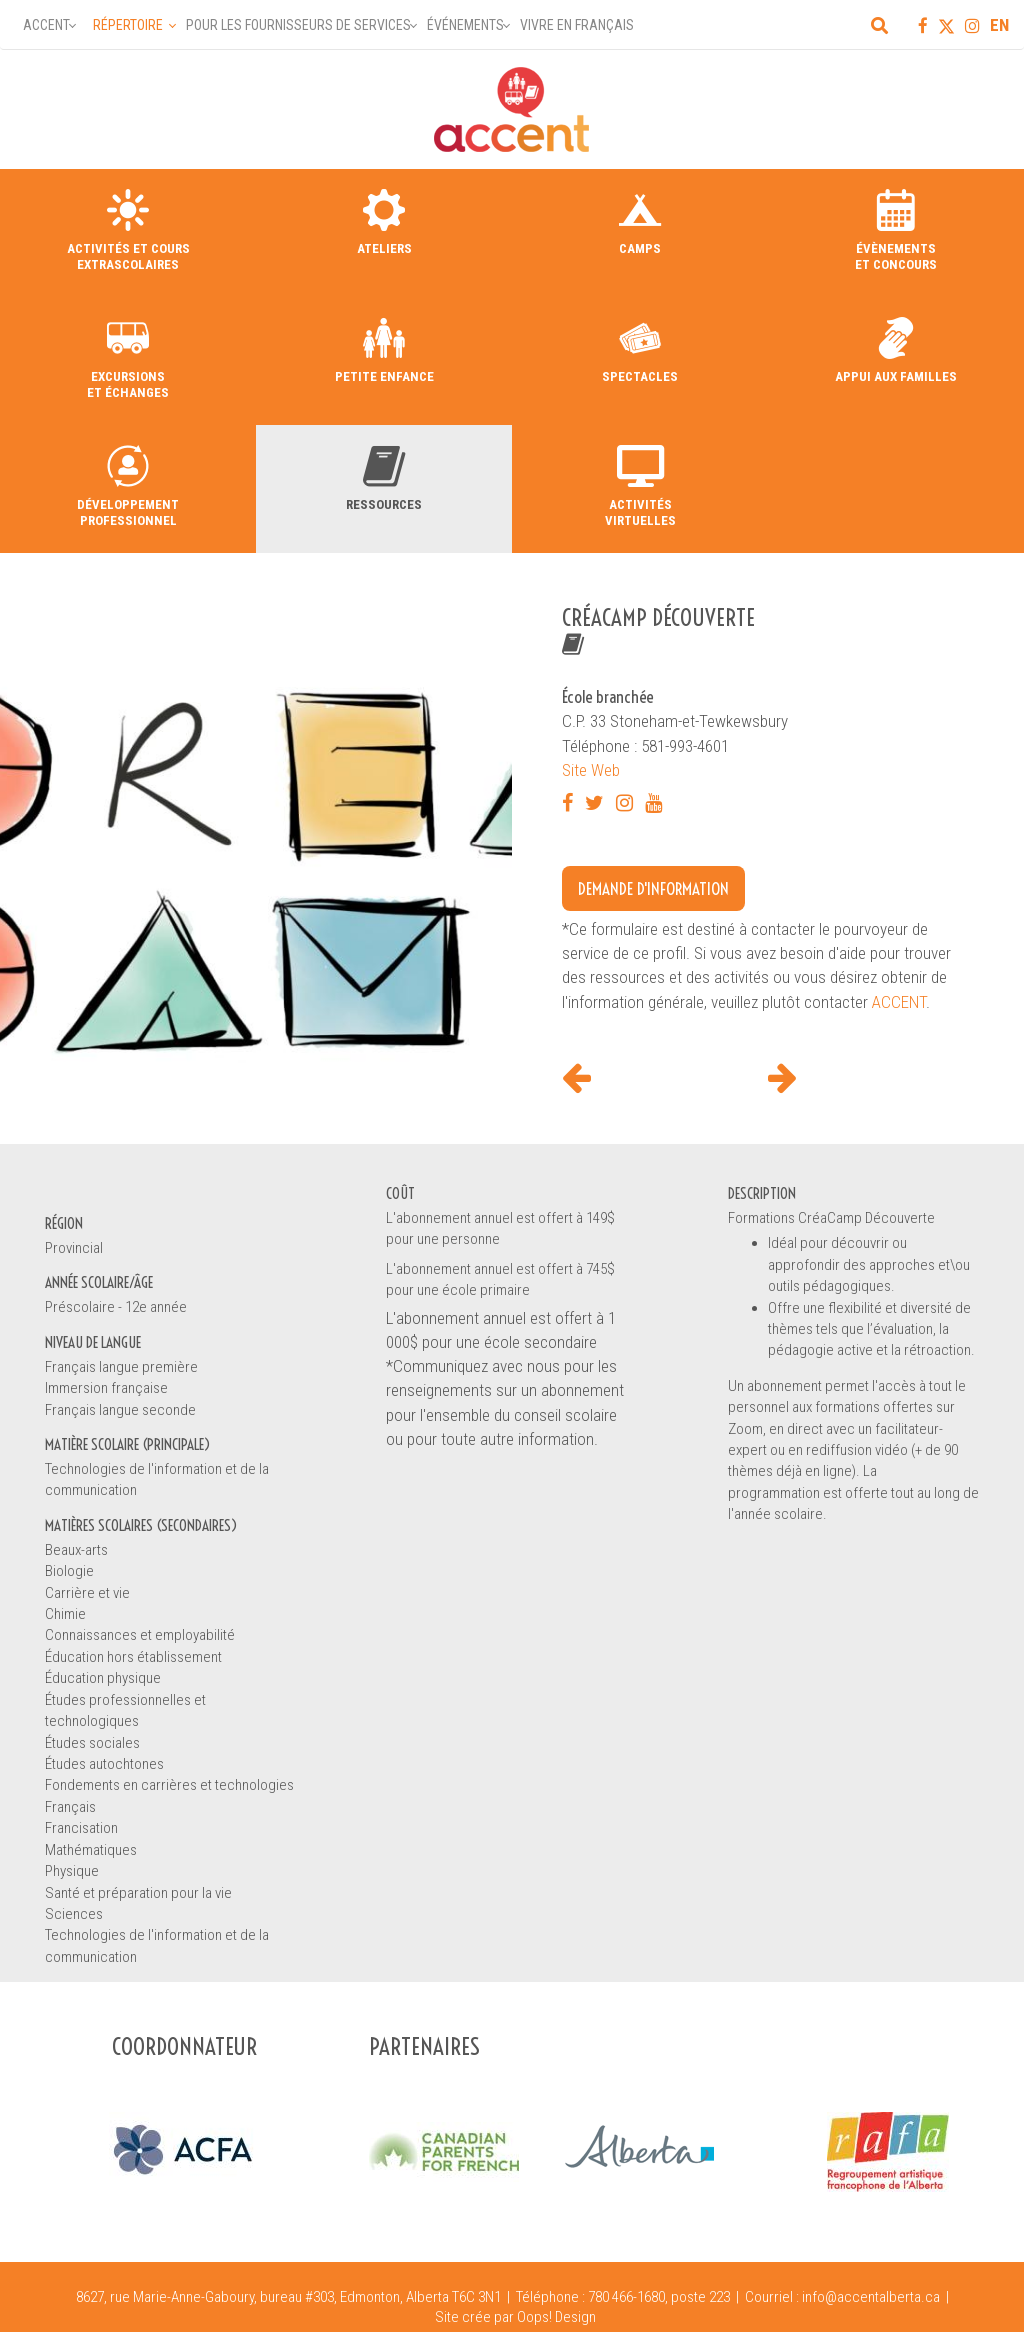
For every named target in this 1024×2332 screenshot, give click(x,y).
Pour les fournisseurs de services (298, 25)
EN (999, 25)
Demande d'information (653, 888)
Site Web (591, 770)
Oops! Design (556, 2317)
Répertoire (128, 25)
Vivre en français (577, 25)
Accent (46, 25)
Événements (465, 25)
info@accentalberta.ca (871, 2297)
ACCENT (899, 1002)
